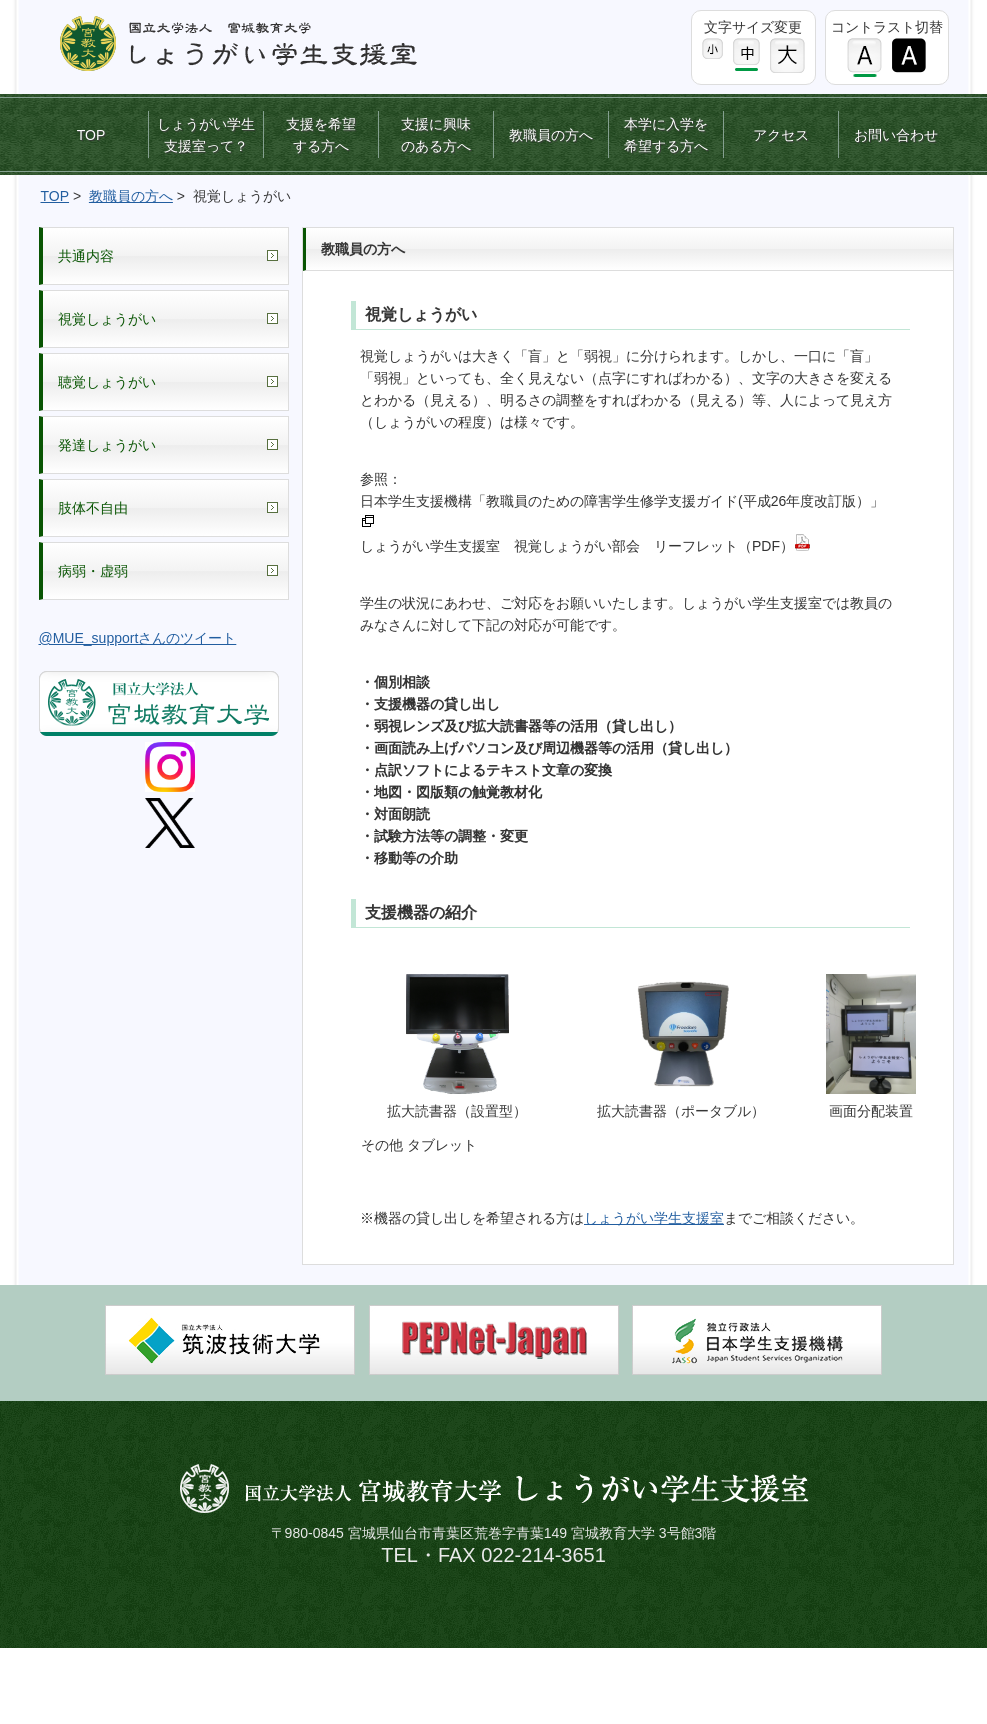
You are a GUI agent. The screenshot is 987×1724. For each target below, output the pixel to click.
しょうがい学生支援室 (654, 1218)
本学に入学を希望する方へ (666, 135)
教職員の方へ (551, 135)
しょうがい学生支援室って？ (206, 135)
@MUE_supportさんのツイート (138, 638)
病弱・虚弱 (93, 571)
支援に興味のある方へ (436, 135)
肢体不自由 (93, 508)
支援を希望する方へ (321, 135)
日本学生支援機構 (757, 1340)
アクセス (781, 135)
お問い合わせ (896, 135)
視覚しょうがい (107, 319)
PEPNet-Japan (494, 1340)
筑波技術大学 (230, 1340)
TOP (91, 135)
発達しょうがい (107, 445)
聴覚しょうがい (107, 382)
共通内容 (86, 256)
